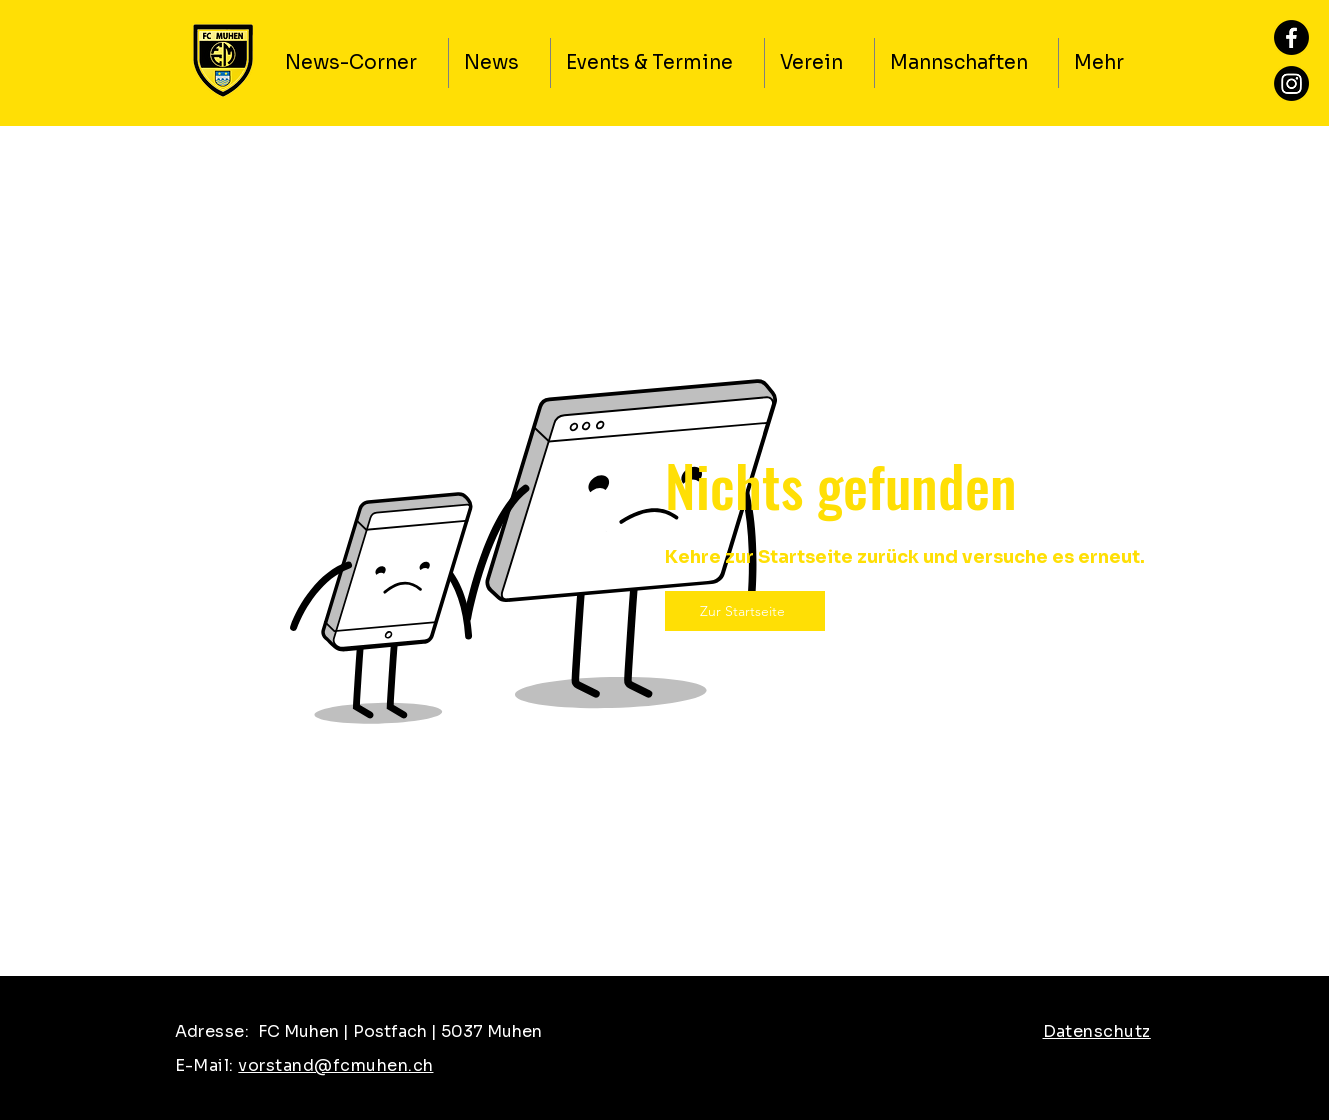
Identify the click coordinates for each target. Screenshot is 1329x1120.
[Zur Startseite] (745, 611)
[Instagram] (1291, 83)
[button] (819, 63)
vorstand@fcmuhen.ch (335, 1065)
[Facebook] (1291, 37)
